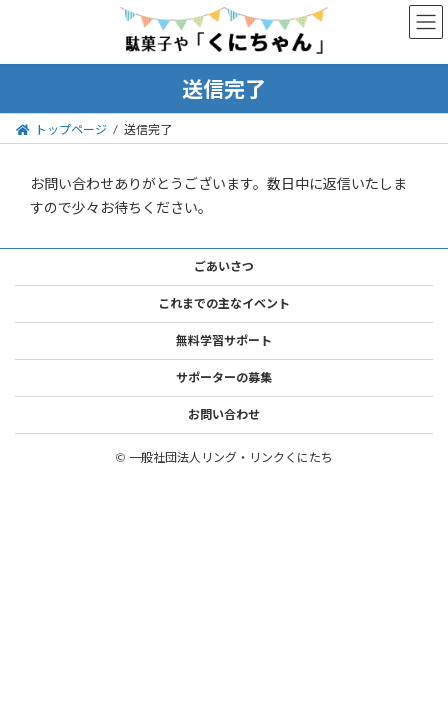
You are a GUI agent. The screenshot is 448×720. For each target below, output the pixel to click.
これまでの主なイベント (224, 303)
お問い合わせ (224, 414)
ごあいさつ (224, 266)
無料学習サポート (224, 340)
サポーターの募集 (224, 377)
